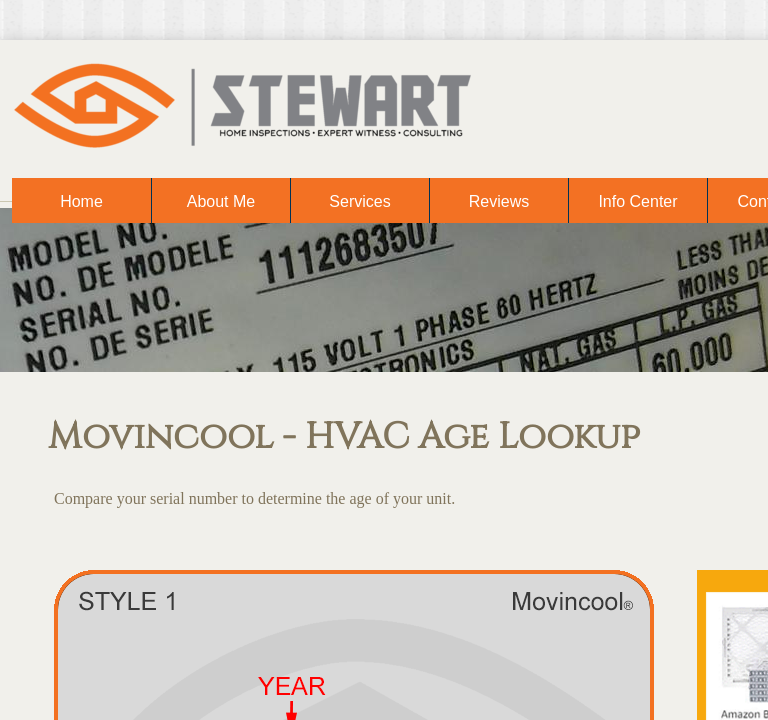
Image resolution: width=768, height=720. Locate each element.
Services (359, 201)
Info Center (637, 201)
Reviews (499, 201)
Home (81, 201)
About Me (221, 201)
